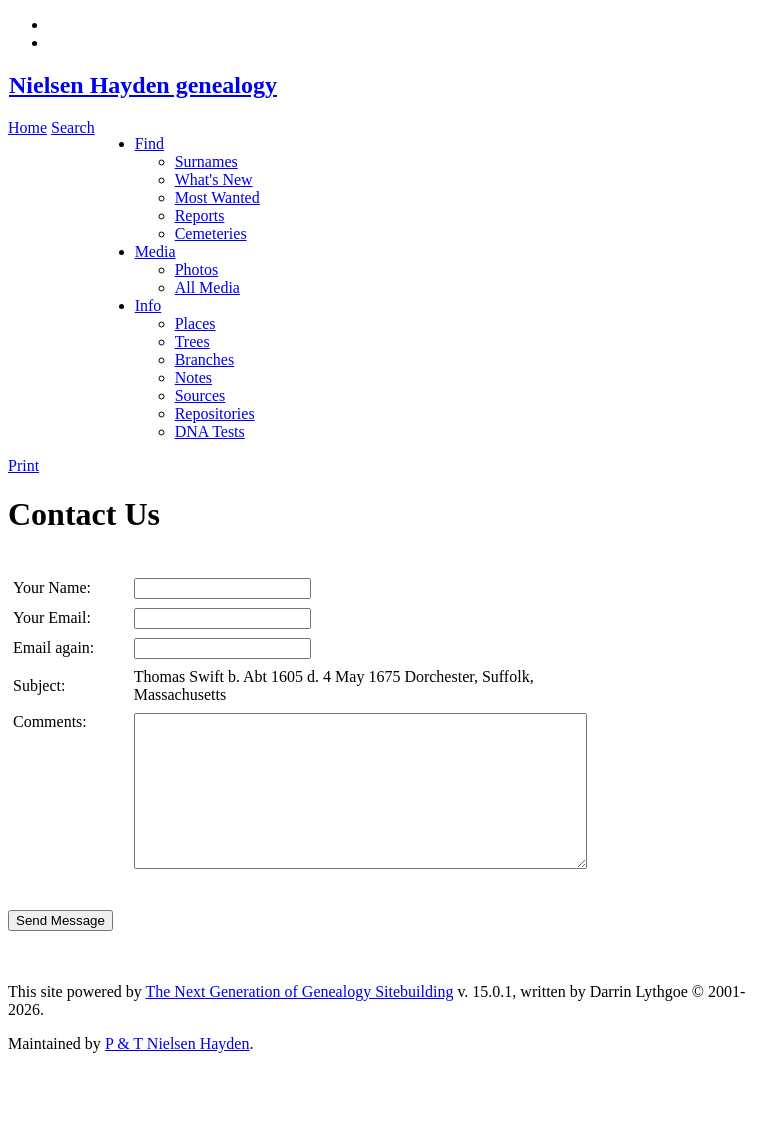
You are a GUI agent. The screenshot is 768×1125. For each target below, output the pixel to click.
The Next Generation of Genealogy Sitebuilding (299, 1021)
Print (23, 465)
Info (148, 305)
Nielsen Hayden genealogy (142, 85)
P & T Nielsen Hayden (177, 1073)
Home (27, 127)
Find (149, 143)
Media (155, 251)
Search (73, 127)
